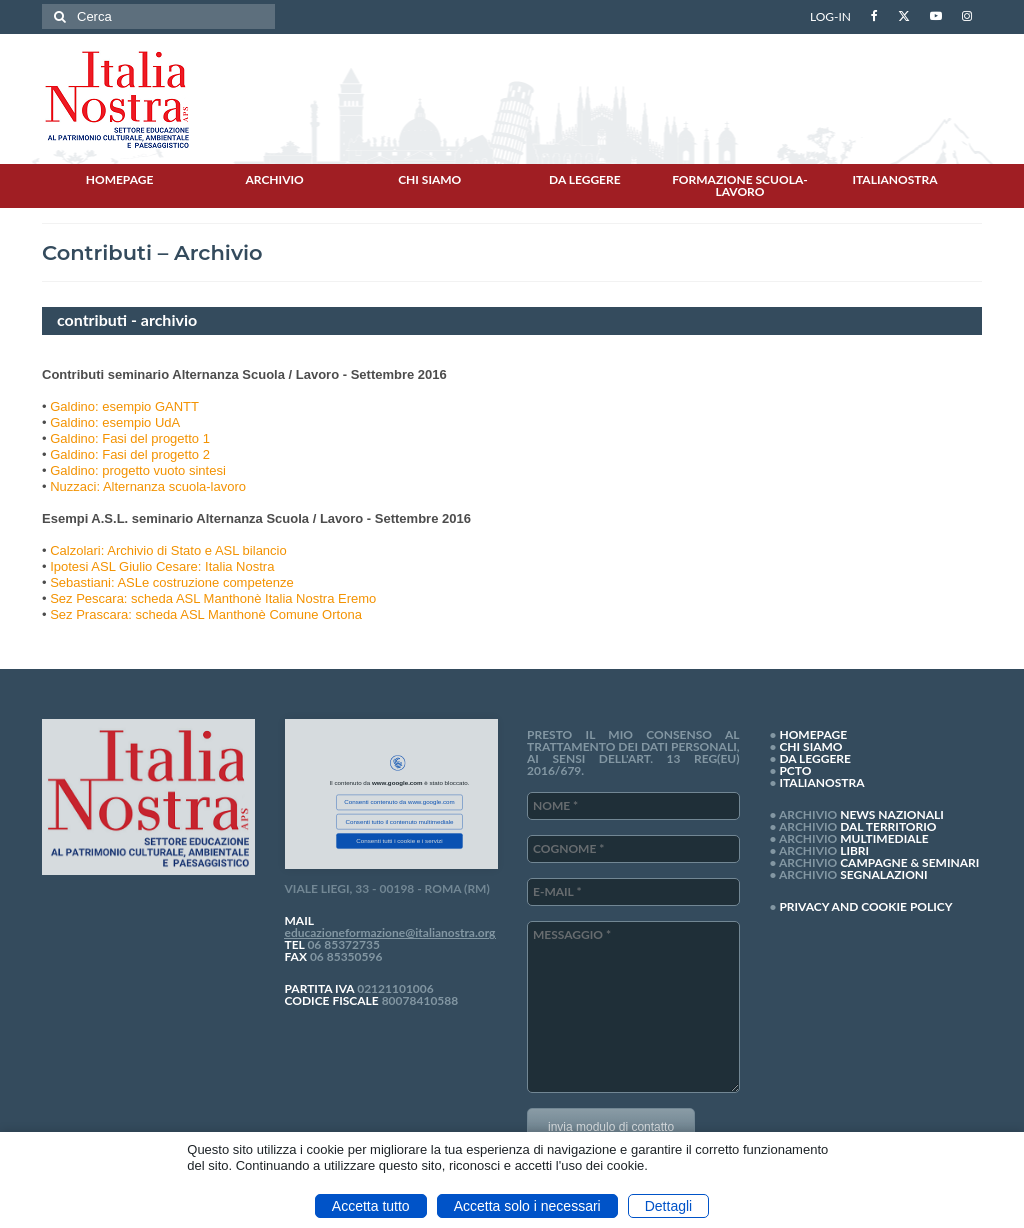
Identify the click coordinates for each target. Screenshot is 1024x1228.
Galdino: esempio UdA (115, 422)
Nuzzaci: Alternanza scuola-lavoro (148, 486)
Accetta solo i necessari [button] (527, 1206)
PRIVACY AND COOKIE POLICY (865, 906)
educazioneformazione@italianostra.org (390, 932)
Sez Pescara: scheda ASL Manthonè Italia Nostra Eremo (213, 598)
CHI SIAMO (810, 746)
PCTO (795, 770)
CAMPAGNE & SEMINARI (909, 862)
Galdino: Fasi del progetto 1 (130, 438)
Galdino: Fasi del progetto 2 (130, 454)
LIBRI (854, 850)
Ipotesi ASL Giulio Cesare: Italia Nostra (162, 566)
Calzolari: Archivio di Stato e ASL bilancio (168, 550)
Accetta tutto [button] (371, 1206)
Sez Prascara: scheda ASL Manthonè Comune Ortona (206, 614)
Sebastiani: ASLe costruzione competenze (172, 582)
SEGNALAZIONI (883, 874)
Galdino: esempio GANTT (124, 406)
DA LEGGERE (815, 758)
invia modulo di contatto (611, 1127)
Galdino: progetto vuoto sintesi (138, 470)
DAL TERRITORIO (888, 826)
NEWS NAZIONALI (892, 814)
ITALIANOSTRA (821, 782)
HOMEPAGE (813, 734)
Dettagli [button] (668, 1206)
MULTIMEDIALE (884, 838)
